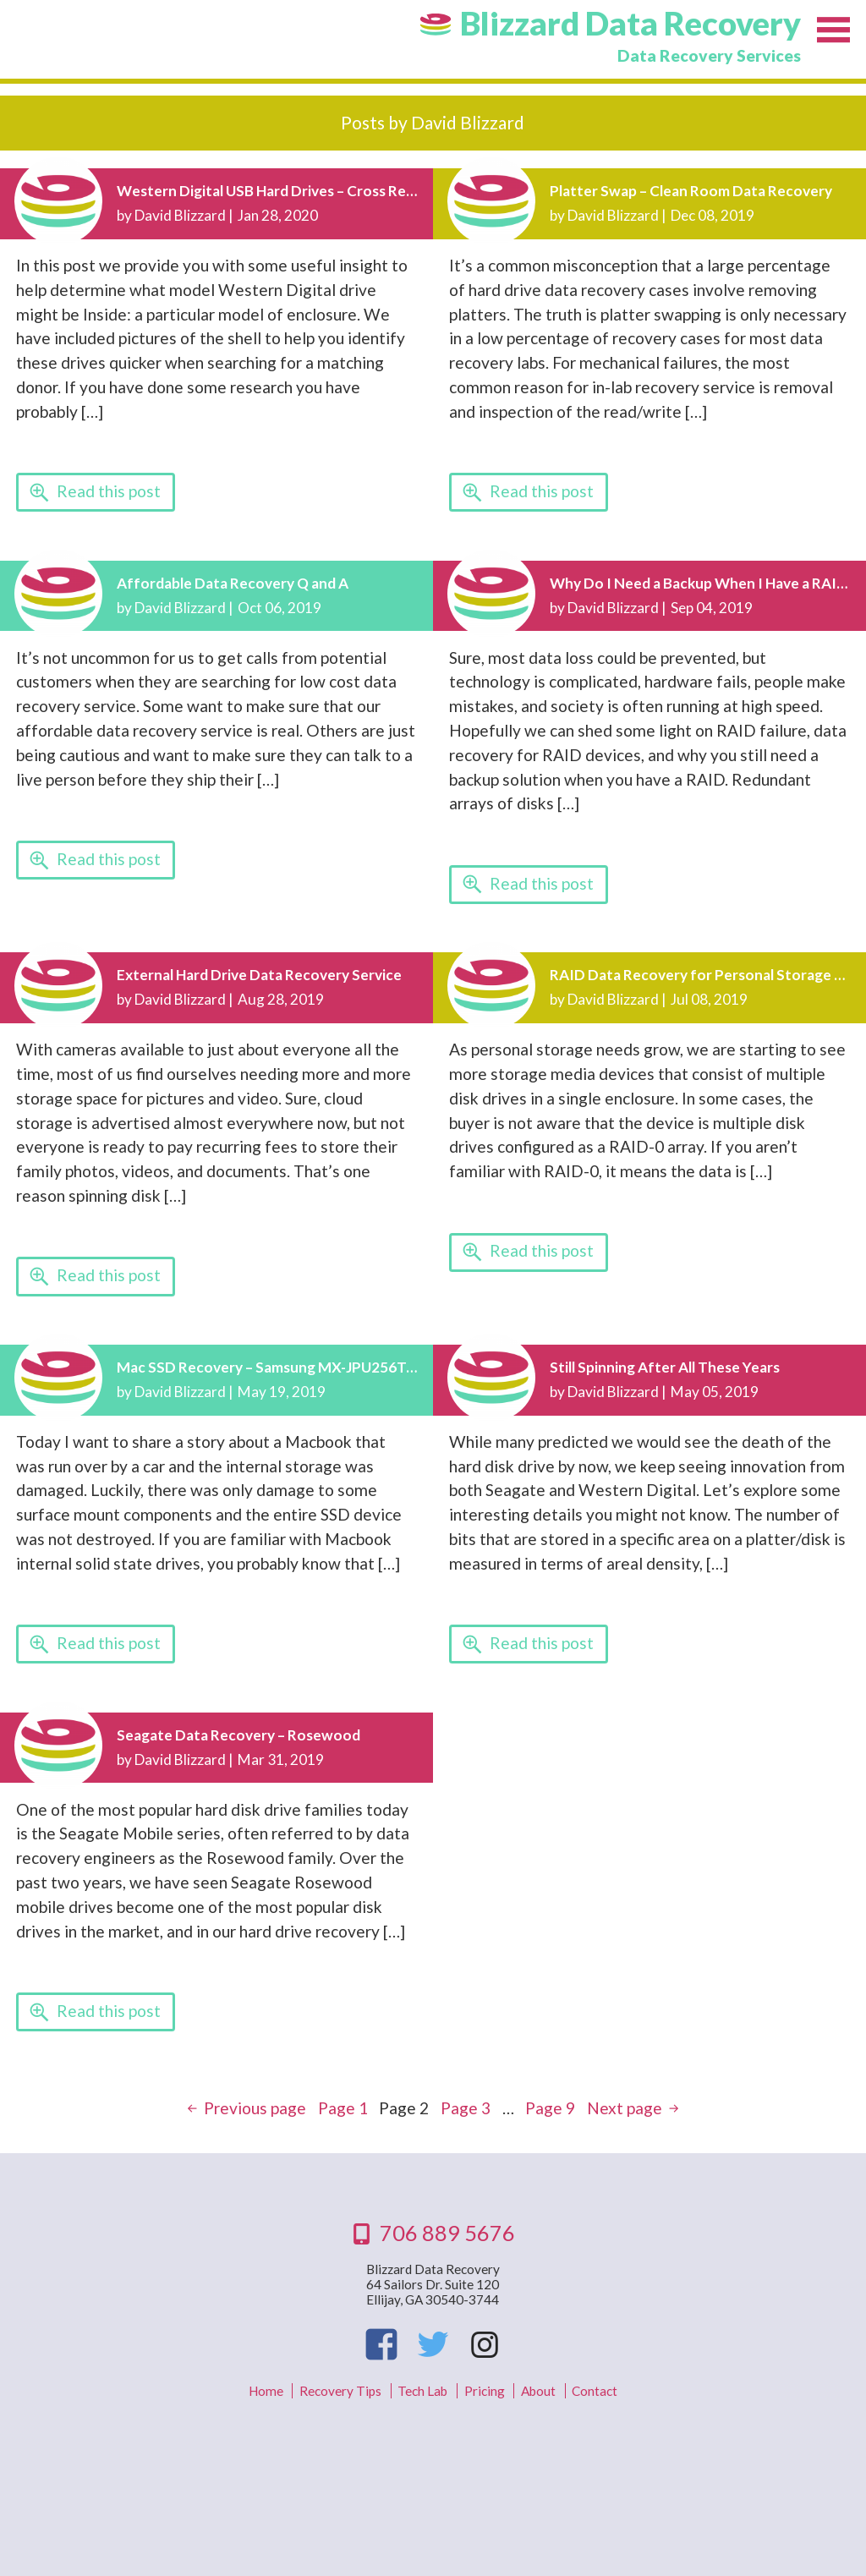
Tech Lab (422, 2390)
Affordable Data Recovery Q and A (232, 583)
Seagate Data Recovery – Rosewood (238, 1735)
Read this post (109, 491)
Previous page (255, 2108)
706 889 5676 (447, 2232)
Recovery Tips (340, 2390)
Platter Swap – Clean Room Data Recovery (691, 191)
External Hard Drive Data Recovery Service (259, 975)
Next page (624, 2108)
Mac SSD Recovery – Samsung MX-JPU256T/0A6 (278, 1367)
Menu (833, 32)
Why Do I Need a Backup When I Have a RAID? (702, 583)
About (538, 2390)
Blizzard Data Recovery (630, 22)
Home (266, 2390)
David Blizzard (180, 215)
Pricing (484, 2390)
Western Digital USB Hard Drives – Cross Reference (288, 191)
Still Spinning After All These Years (665, 1367)
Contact (594, 2390)
